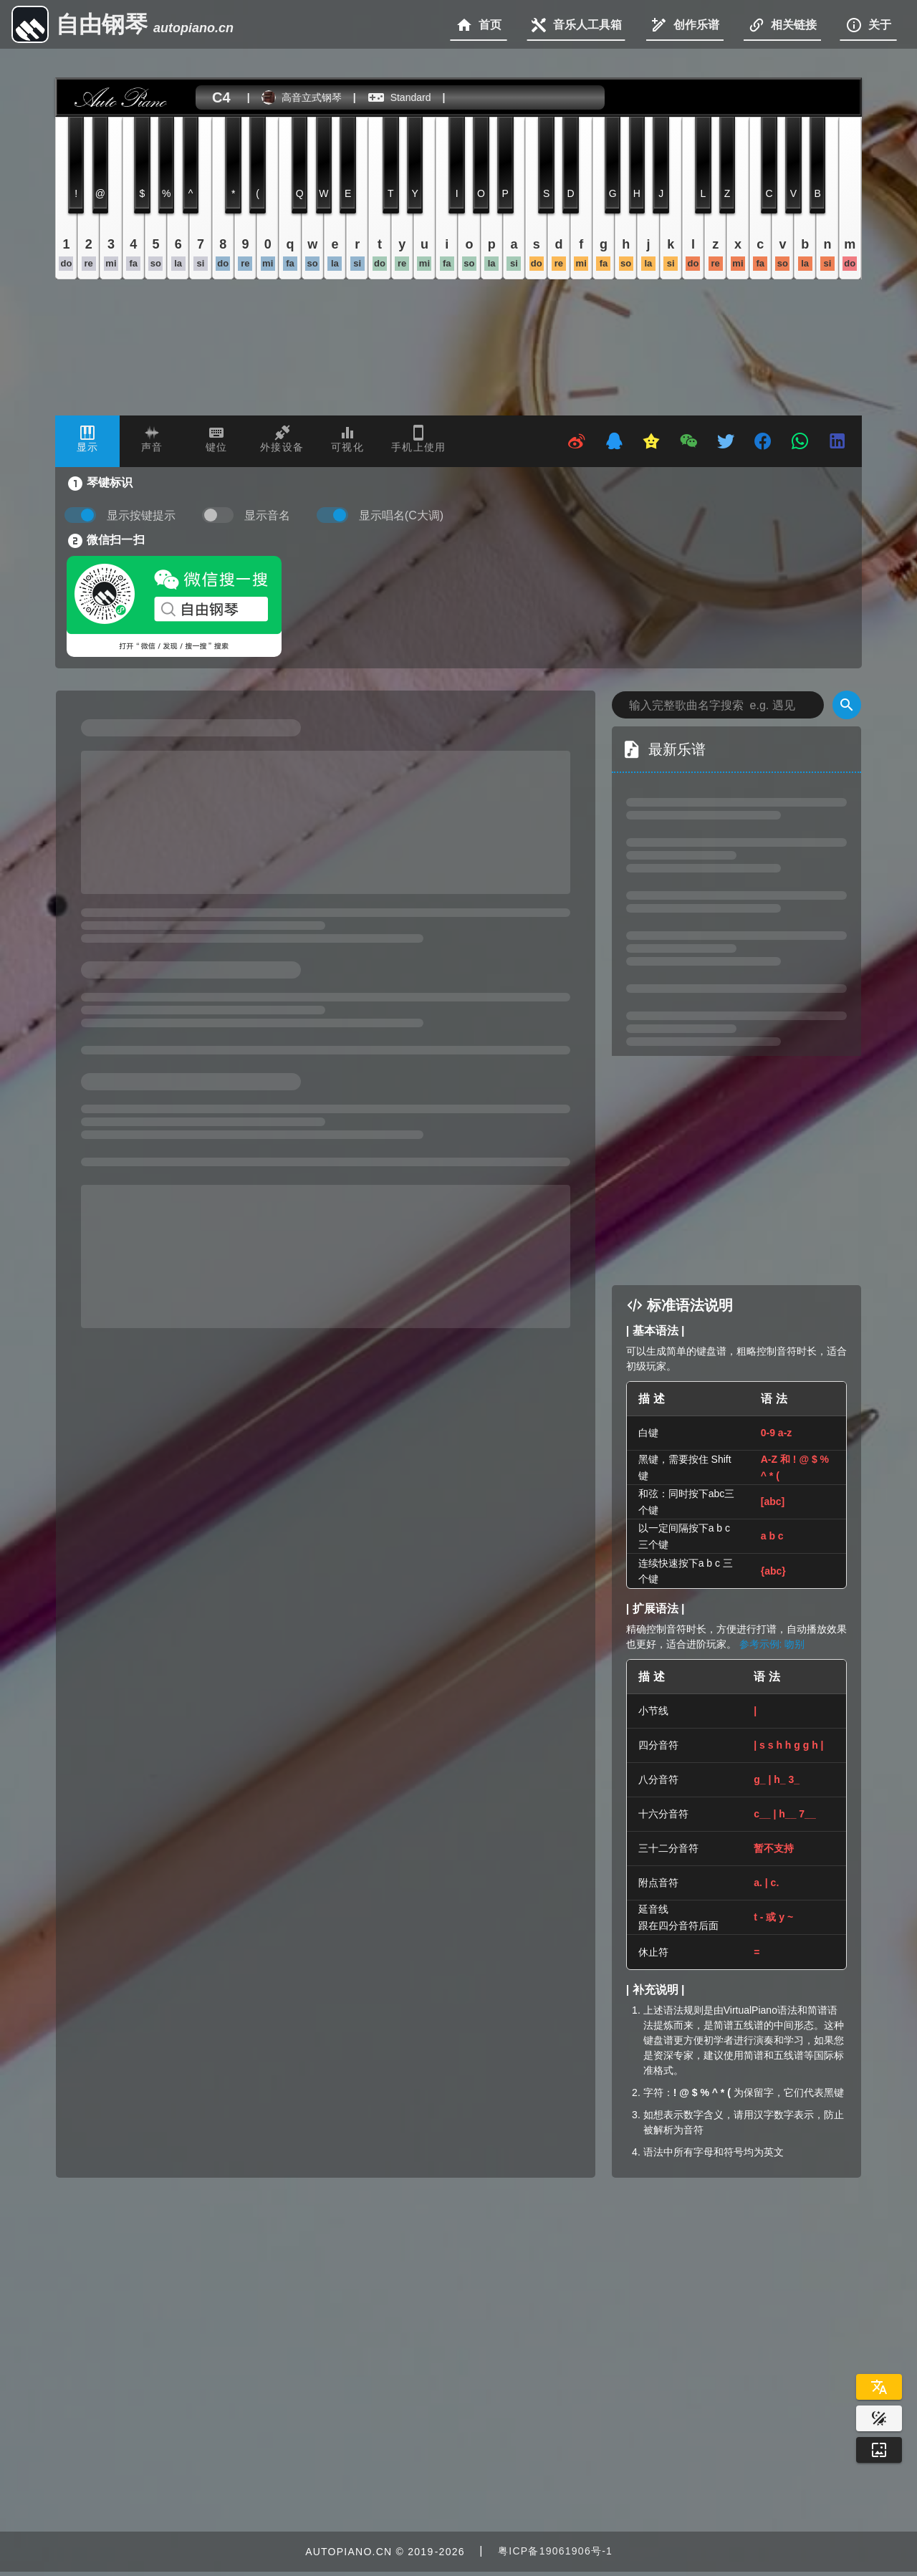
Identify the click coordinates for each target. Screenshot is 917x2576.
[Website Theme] (879, 2418)
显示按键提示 (141, 515)
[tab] (87, 441)
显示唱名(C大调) (401, 515)
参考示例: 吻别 (772, 1644)
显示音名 (267, 515)
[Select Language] (879, 2387)
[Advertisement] (751, 1170)
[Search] (846, 705)
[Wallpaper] (879, 2450)
